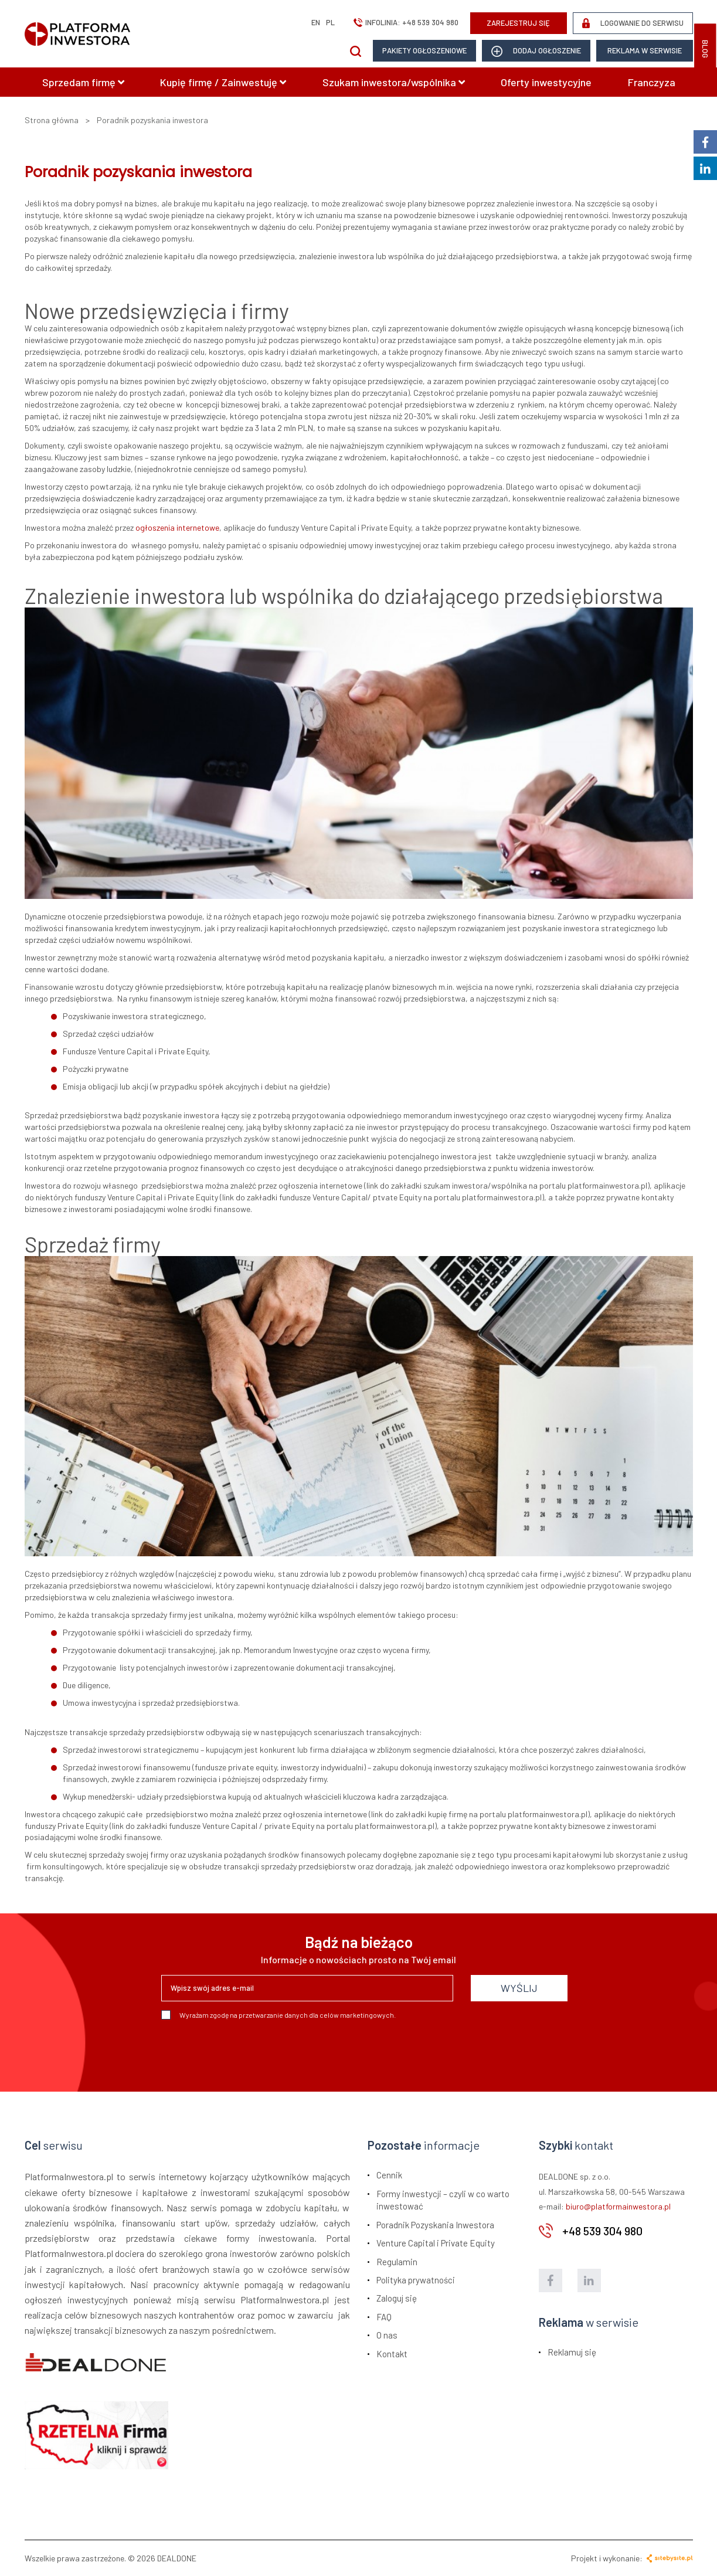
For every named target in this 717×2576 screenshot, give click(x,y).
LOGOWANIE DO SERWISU (633, 23)
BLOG (705, 49)
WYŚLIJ (519, 1987)
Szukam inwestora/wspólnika (393, 82)
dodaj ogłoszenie (536, 51)
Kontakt (391, 2353)
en (315, 22)
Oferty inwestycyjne (546, 82)
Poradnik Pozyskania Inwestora (435, 2224)
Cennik (389, 2175)
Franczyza (651, 82)
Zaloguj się (396, 2298)
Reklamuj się (572, 2352)
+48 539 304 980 (430, 22)
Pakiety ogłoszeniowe (424, 50)
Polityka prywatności (415, 2280)
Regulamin (396, 2261)
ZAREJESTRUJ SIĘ (518, 23)
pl (330, 22)
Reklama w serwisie (644, 50)
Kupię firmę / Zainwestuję (223, 82)
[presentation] (250, 2051)
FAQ (384, 2317)
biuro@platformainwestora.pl (618, 2206)
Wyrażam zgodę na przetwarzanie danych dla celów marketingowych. (278, 2015)
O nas (386, 2335)
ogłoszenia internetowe (177, 527)
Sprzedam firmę (83, 82)
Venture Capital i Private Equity (435, 2243)
